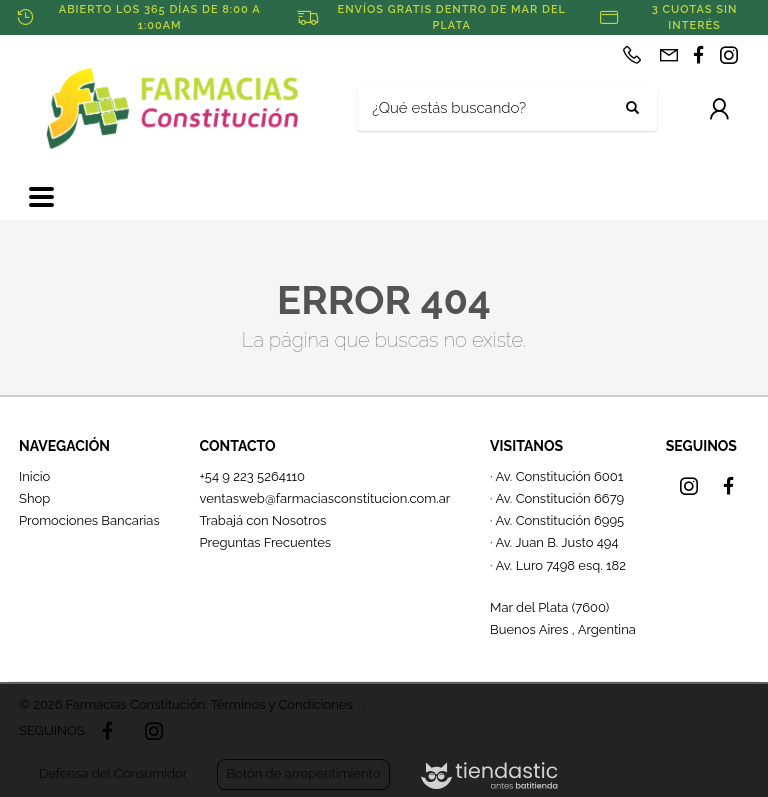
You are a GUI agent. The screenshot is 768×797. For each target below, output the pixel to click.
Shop (34, 498)
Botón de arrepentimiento (303, 773)
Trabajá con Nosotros (262, 520)
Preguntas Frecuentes (265, 542)
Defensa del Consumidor (113, 773)
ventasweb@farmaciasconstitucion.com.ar (324, 498)
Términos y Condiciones (281, 704)
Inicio (34, 476)
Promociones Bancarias (89, 520)
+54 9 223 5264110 (252, 476)
